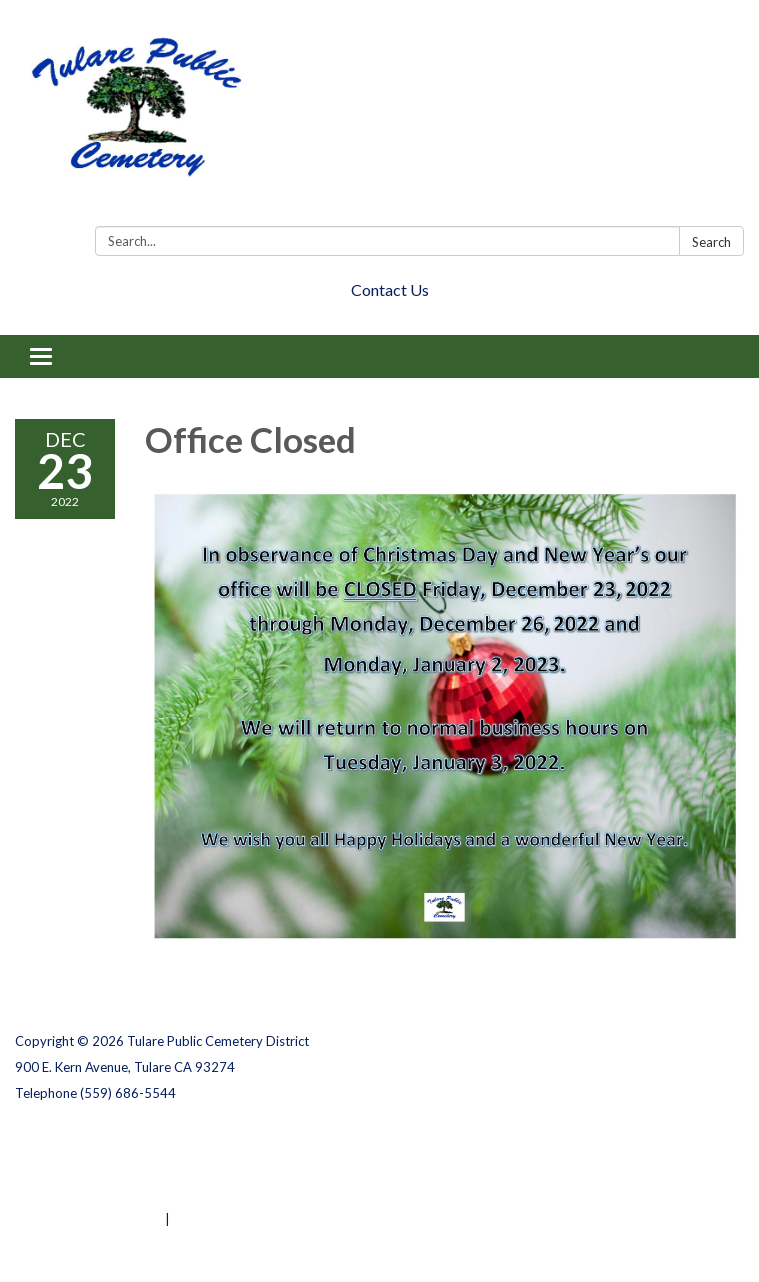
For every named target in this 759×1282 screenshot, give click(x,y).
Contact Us (390, 289)
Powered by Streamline (88, 1219)
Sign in (194, 1219)
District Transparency (85, 1167)
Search (711, 242)
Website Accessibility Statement (120, 1193)
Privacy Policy (58, 1141)
